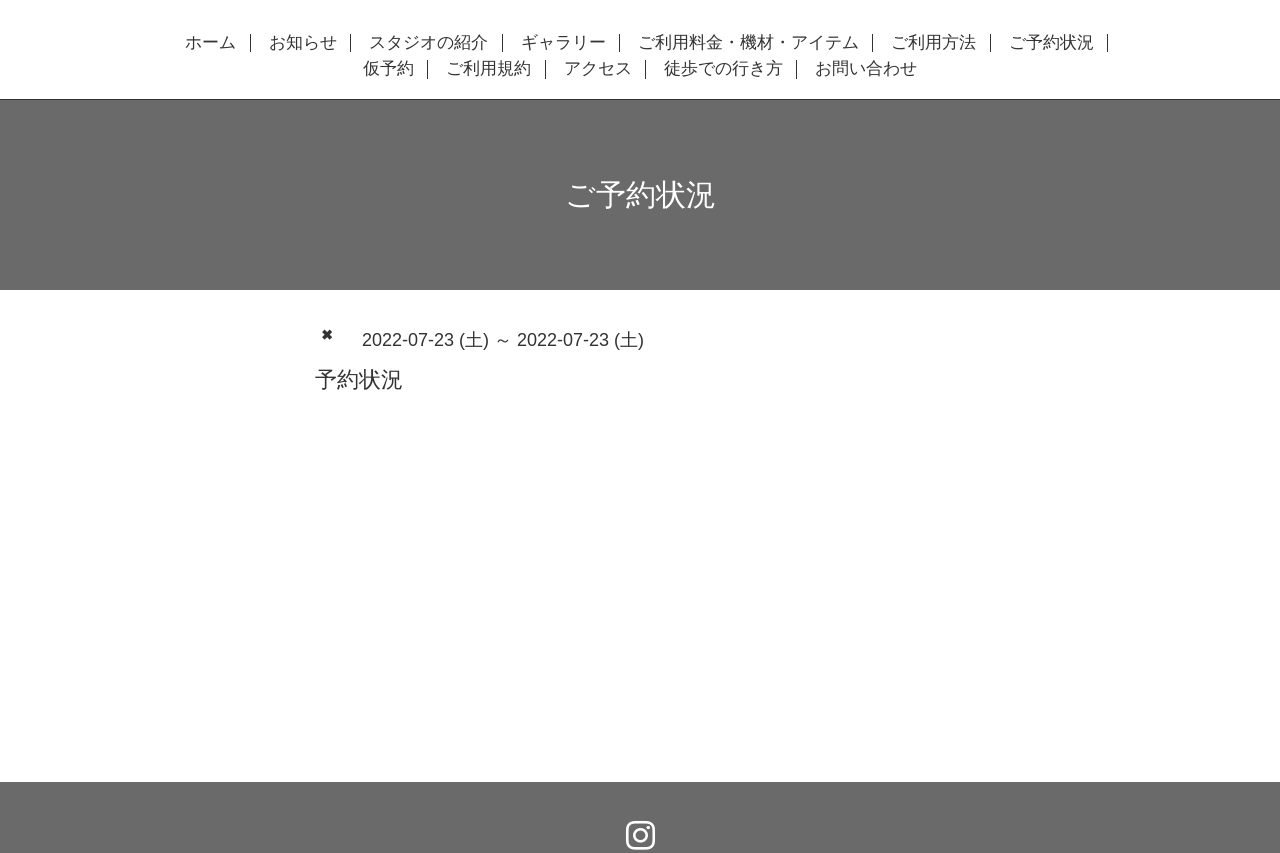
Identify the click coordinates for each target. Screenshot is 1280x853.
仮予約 (388, 69)
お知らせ (303, 43)
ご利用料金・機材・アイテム (748, 43)
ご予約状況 (1051, 43)
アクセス (598, 69)
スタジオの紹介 (428, 43)
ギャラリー (563, 43)
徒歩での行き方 (723, 69)
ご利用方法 (933, 43)
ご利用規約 (488, 69)
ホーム (210, 43)
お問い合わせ (866, 69)
